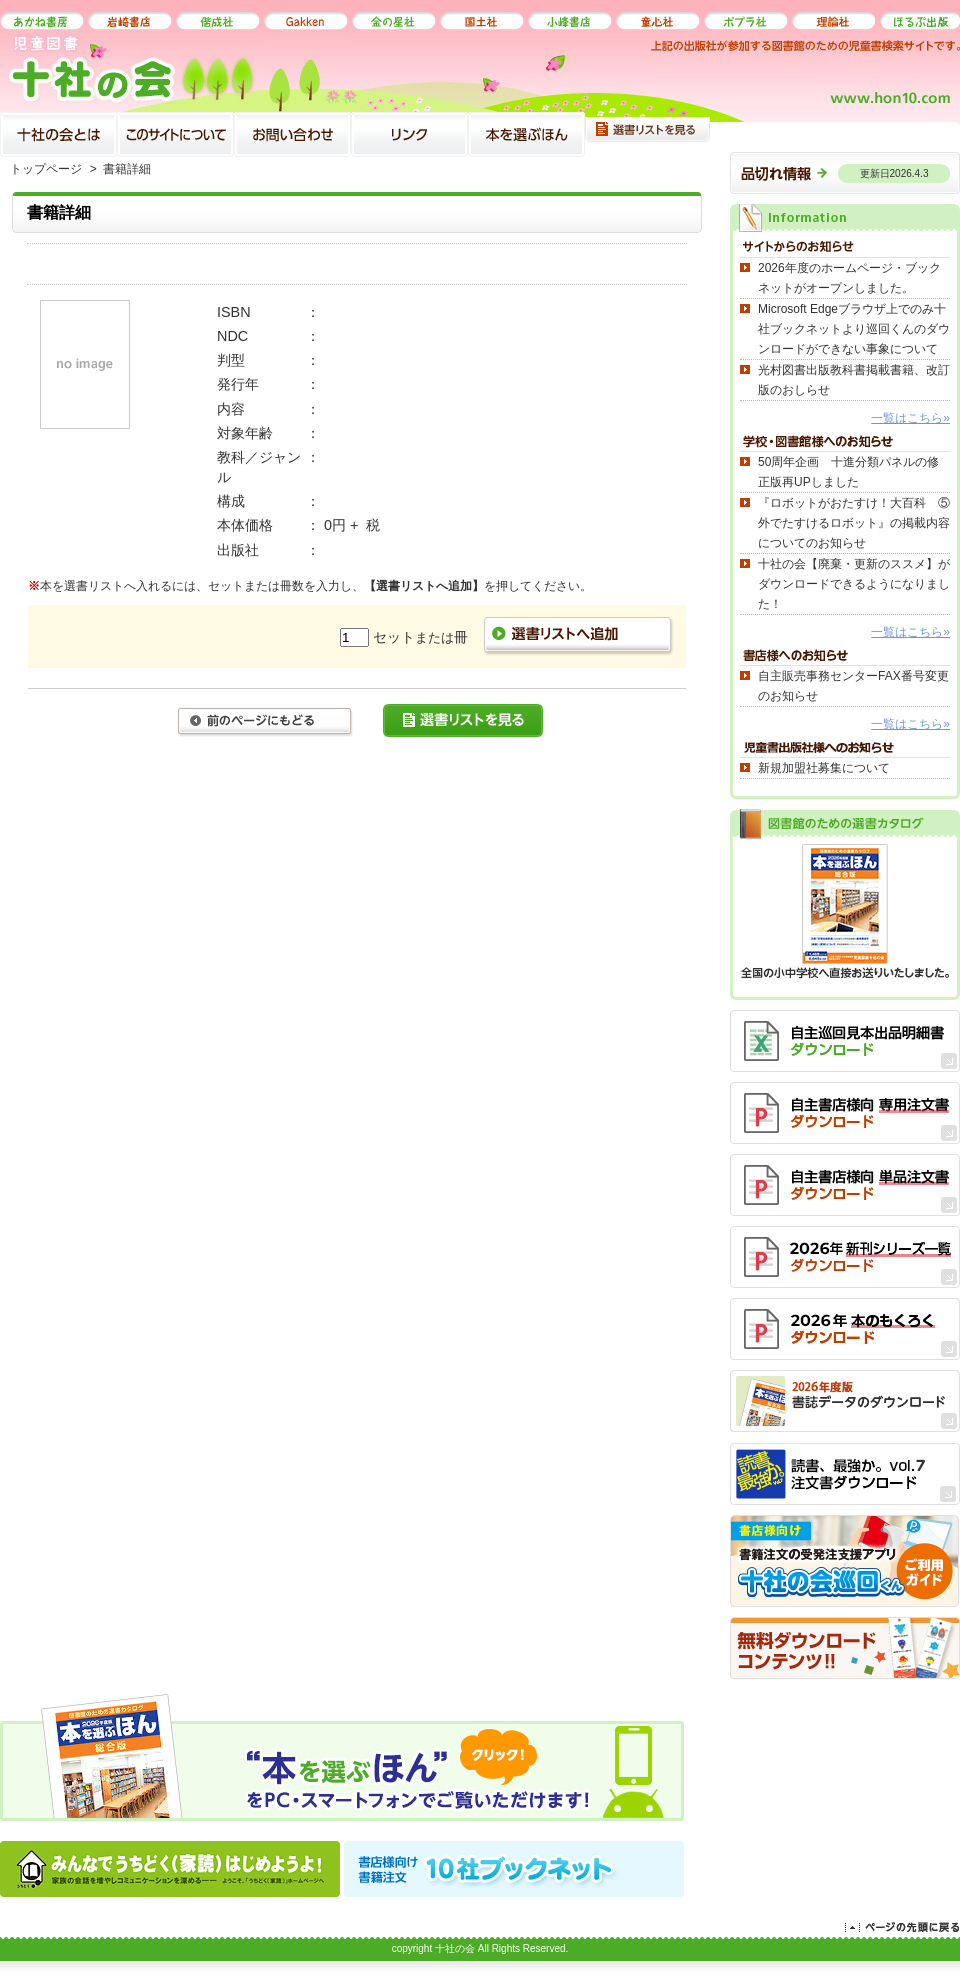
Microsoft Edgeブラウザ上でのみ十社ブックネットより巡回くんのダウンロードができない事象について (854, 329)
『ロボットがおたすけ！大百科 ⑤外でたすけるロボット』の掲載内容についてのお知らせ (854, 523)
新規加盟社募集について (824, 768)
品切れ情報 (845, 168)
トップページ (46, 169)
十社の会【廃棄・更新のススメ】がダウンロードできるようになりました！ (854, 584)
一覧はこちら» (910, 418)
